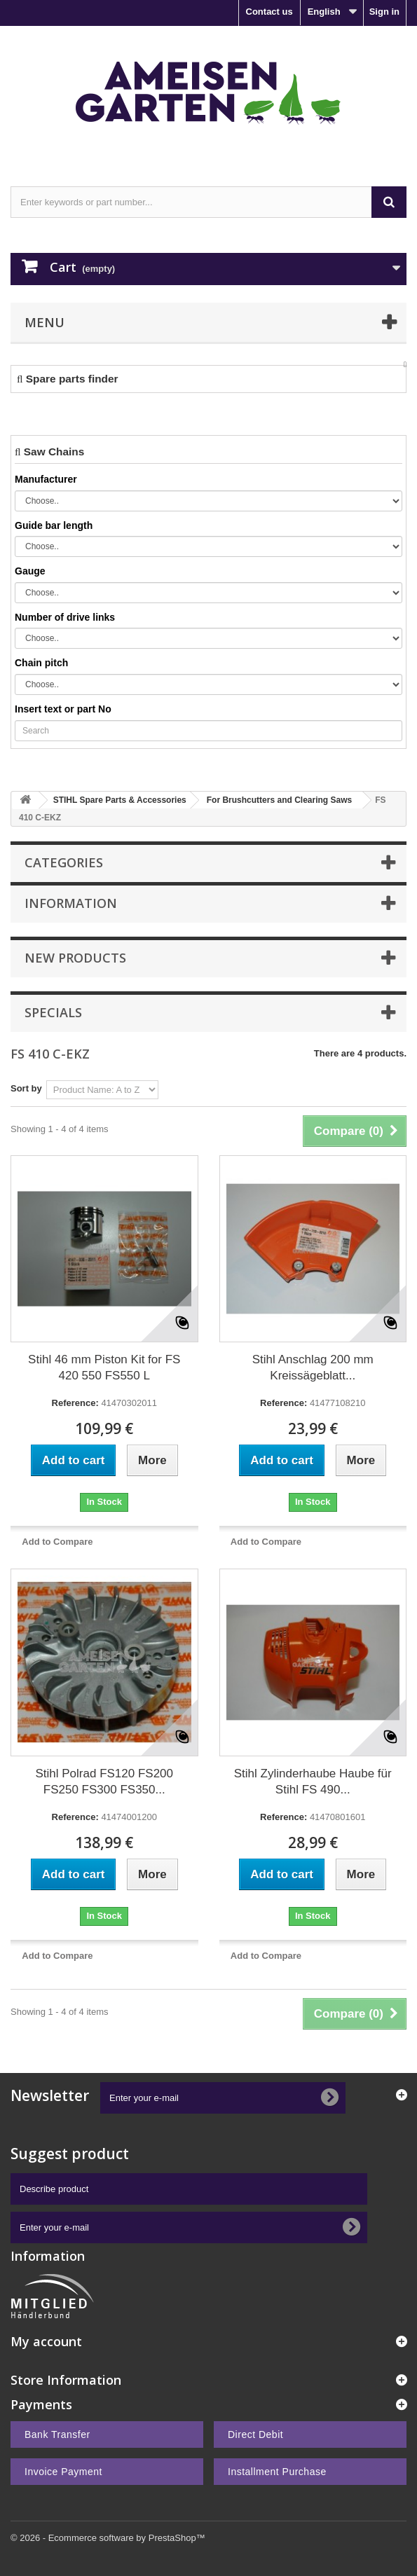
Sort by (26, 1088)
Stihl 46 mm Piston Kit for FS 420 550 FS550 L (104, 1367)
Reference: (75, 1403)
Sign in (384, 11)
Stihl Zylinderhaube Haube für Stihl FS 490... (313, 1781)
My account (46, 2341)
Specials (53, 1012)
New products (75, 957)
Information (71, 903)
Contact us (269, 11)
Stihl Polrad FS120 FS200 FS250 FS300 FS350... (104, 1781)
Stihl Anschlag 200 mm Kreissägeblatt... (313, 1367)
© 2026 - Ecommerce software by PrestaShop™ (108, 2538)
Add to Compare (57, 1541)
